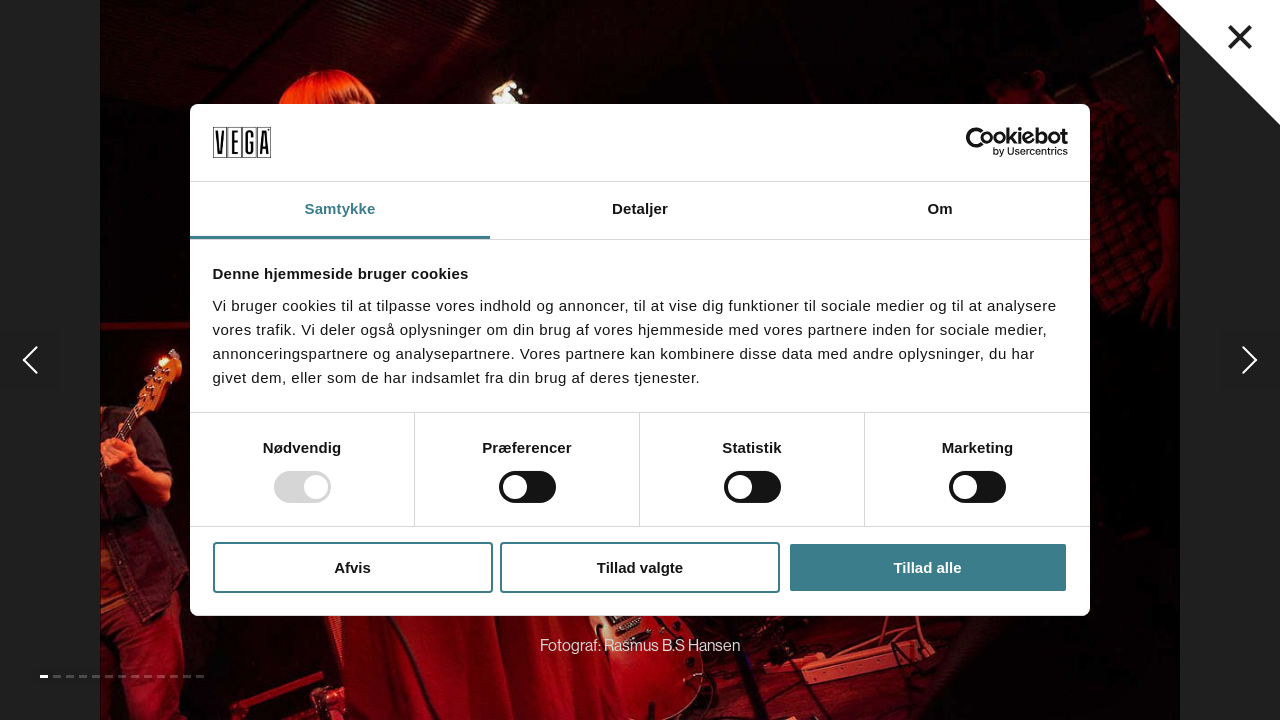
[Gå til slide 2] (57, 676)
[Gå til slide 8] (135, 676)
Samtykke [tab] (340, 208)
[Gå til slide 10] (161, 676)
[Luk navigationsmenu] (1240, 37)
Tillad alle (927, 567)
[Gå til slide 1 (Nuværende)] (44, 676)
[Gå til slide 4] (83, 676)
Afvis (352, 567)
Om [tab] (939, 208)
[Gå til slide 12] (187, 676)
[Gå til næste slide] (1250, 360)
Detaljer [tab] (640, 208)
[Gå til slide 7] (122, 676)
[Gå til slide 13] (200, 676)
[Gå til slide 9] (148, 676)
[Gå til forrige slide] (30, 360)
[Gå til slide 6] (109, 676)
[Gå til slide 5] (96, 676)
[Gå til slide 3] (70, 676)
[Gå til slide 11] (174, 676)
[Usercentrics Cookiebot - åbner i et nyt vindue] (980, 142)
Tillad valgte (640, 567)
